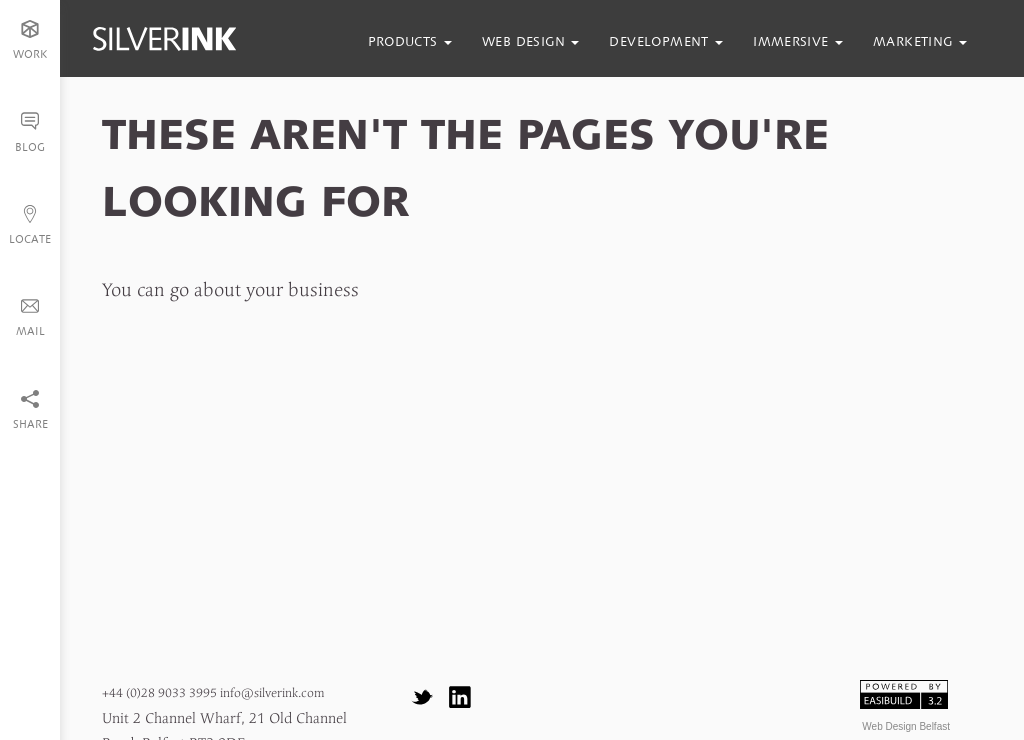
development (666, 41)
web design (530, 41)
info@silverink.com (272, 693)
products (410, 41)
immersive (798, 41)
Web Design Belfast (906, 726)
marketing (920, 41)
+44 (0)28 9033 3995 (159, 693)
